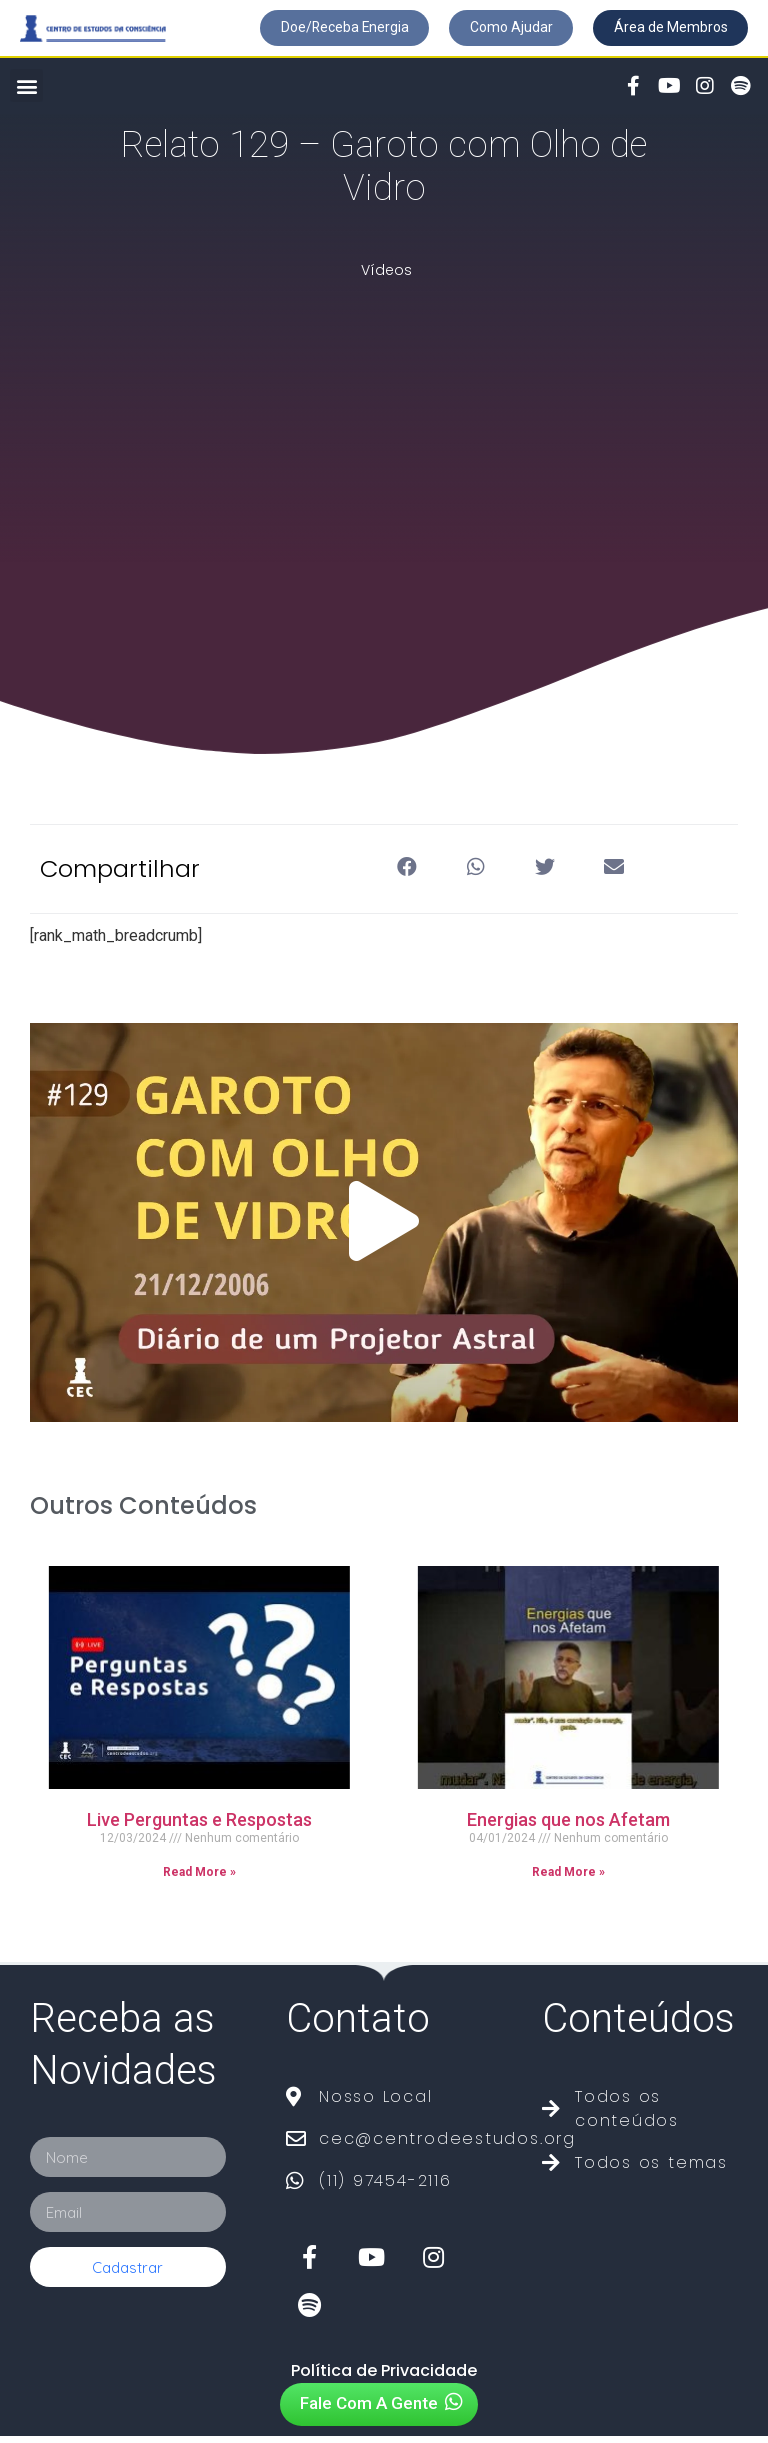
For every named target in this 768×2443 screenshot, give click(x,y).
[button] (316, 29)
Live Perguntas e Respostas (199, 1827)
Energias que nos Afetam (568, 1827)
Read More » (199, 1880)
